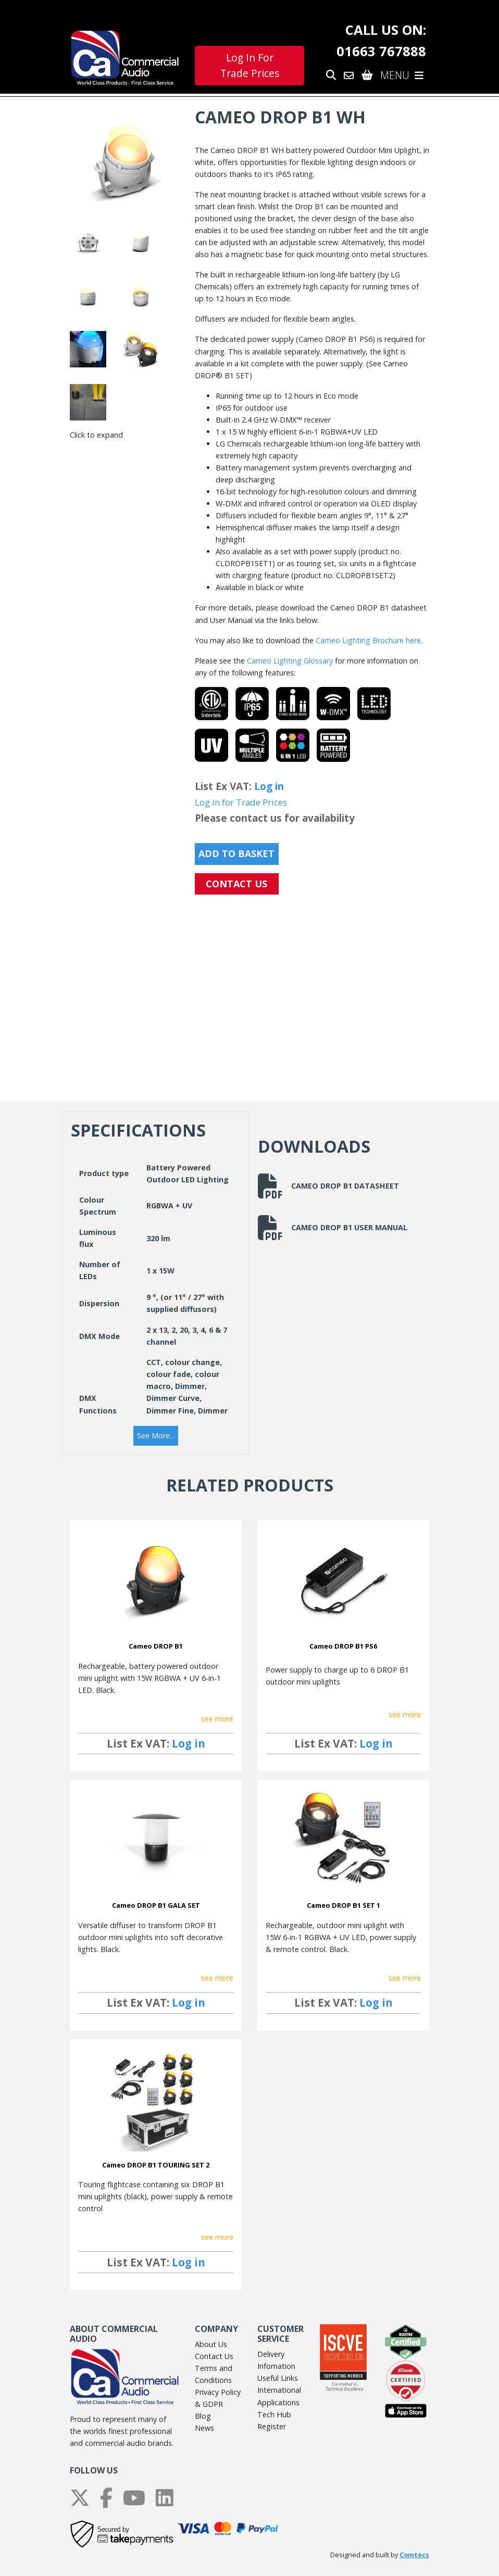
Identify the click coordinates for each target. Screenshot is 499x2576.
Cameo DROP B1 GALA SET (156, 1905)
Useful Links (277, 2378)
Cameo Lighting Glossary (290, 661)
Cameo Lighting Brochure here (368, 640)
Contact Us (214, 2356)
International (279, 2390)
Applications (278, 2402)
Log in (269, 786)
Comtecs (414, 2555)
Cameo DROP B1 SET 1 (343, 1905)
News (204, 2428)
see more (217, 1719)
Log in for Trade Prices (241, 802)
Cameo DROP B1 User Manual (332, 1227)
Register (271, 2426)
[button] (156, 1436)
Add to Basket (236, 853)
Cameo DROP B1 (156, 1646)
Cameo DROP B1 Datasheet (328, 1186)
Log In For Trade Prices (249, 65)
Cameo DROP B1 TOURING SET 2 (155, 2165)
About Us (211, 2344)
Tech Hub (274, 2414)
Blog (203, 2416)
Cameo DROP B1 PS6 (343, 1646)
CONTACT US (236, 883)
